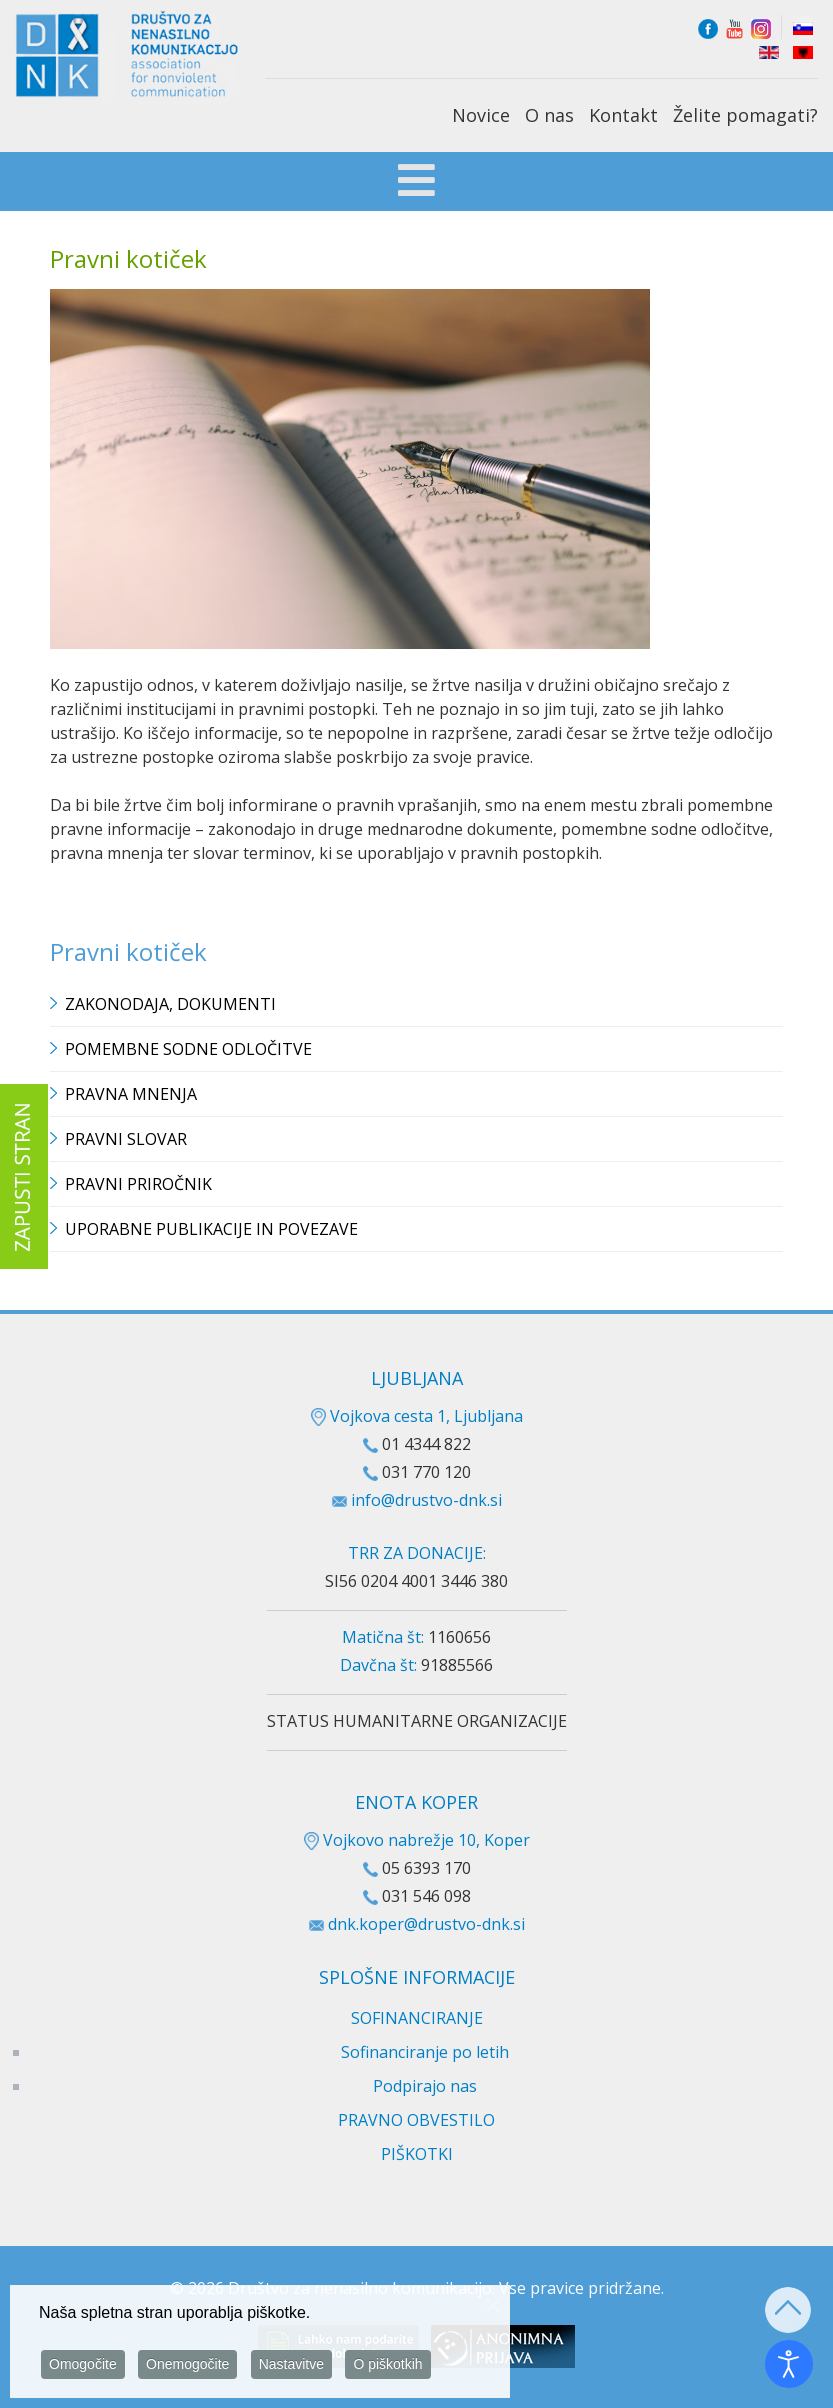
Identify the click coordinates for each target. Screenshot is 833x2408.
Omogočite (83, 2365)
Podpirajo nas (425, 2086)
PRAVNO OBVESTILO (416, 2120)
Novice (481, 115)
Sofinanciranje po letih (425, 2052)
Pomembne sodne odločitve (188, 1049)
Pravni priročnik (138, 1184)
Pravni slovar (126, 1139)
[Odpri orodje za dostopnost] (789, 2364)
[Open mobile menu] (416, 183)
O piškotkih (387, 2365)
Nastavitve (291, 2365)
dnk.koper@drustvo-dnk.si (426, 1924)
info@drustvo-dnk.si (426, 1500)
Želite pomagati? (745, 115)
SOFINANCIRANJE (417, 2018)
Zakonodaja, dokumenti (170, 1004)
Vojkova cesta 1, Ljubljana (417, 1416)
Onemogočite (187, 2365)
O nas (549, 115)
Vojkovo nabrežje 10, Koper (417, 1840)
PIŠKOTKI (417, 2154)
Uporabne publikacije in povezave (211, 1229)
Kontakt (623, 115)
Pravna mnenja (131, 1094)
